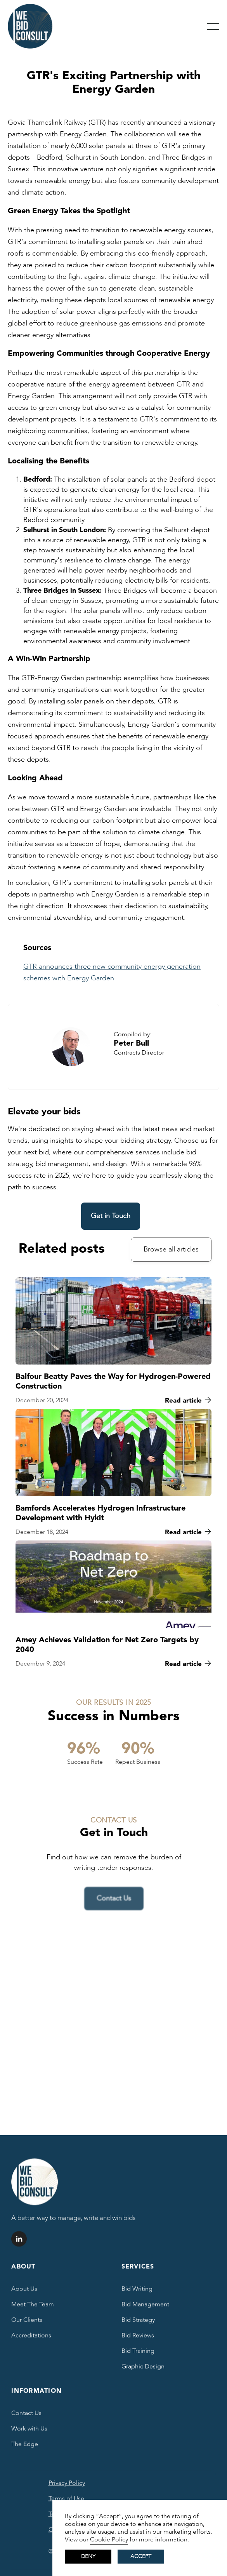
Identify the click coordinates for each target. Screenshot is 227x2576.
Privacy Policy (67, 2485)
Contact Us (26, 2415)
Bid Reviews (137, 2338)
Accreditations (31, 2338)
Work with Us (29, 2431)
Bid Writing (136, 2291)
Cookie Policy (109, 2539)
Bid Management (145, 2307)
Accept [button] (140, 2556)
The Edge (24, 2446)
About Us (24, 2291)
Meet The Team (32, 2307)
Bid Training (137, 2353)
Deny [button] (88, 2556)
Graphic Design (143, 2369)
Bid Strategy (138, 2322)
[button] (213, 26)
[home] (30, 26)
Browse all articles (171, 1250)
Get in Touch (110, 1216)
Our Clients (26, 2322)
